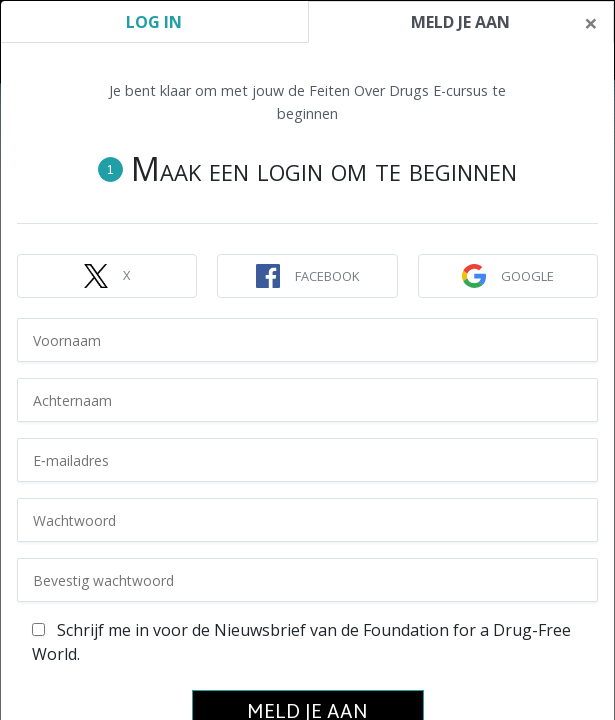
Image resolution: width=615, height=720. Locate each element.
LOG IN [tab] (154, 22)
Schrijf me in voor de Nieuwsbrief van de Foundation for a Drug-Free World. (301, 642)
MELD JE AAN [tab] (460, 22)
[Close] (591, 23)
